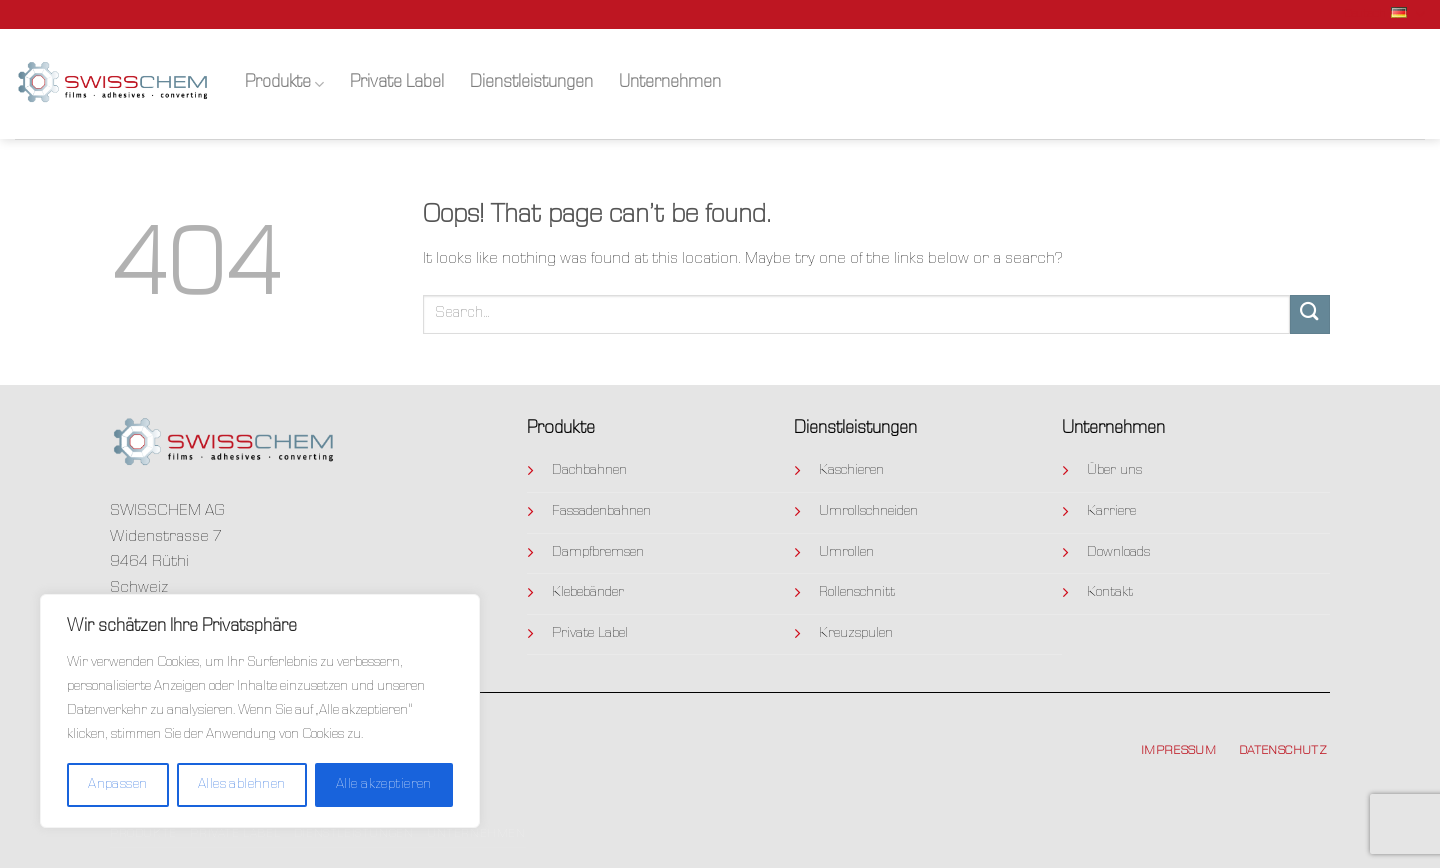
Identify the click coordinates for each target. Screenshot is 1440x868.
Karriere (1111, 512)
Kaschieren (851, 471)
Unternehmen (670, 83)
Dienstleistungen (531, 83)
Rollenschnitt (857, 593)
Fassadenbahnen (601, 512)
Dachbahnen (589, 471)
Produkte (284, 84)
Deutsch (1384, 14)
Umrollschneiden (868, 512)
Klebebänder (588, 593)
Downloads (1118, 553)
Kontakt (1110, 593)
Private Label (397, 83)
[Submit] (1310, 314)
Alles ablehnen (242, 785)
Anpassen (117, 785)
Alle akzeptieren (384, 785)
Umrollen (846, 553)
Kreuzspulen (856, 634)
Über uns (1114, 471)
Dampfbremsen (598, 553)
